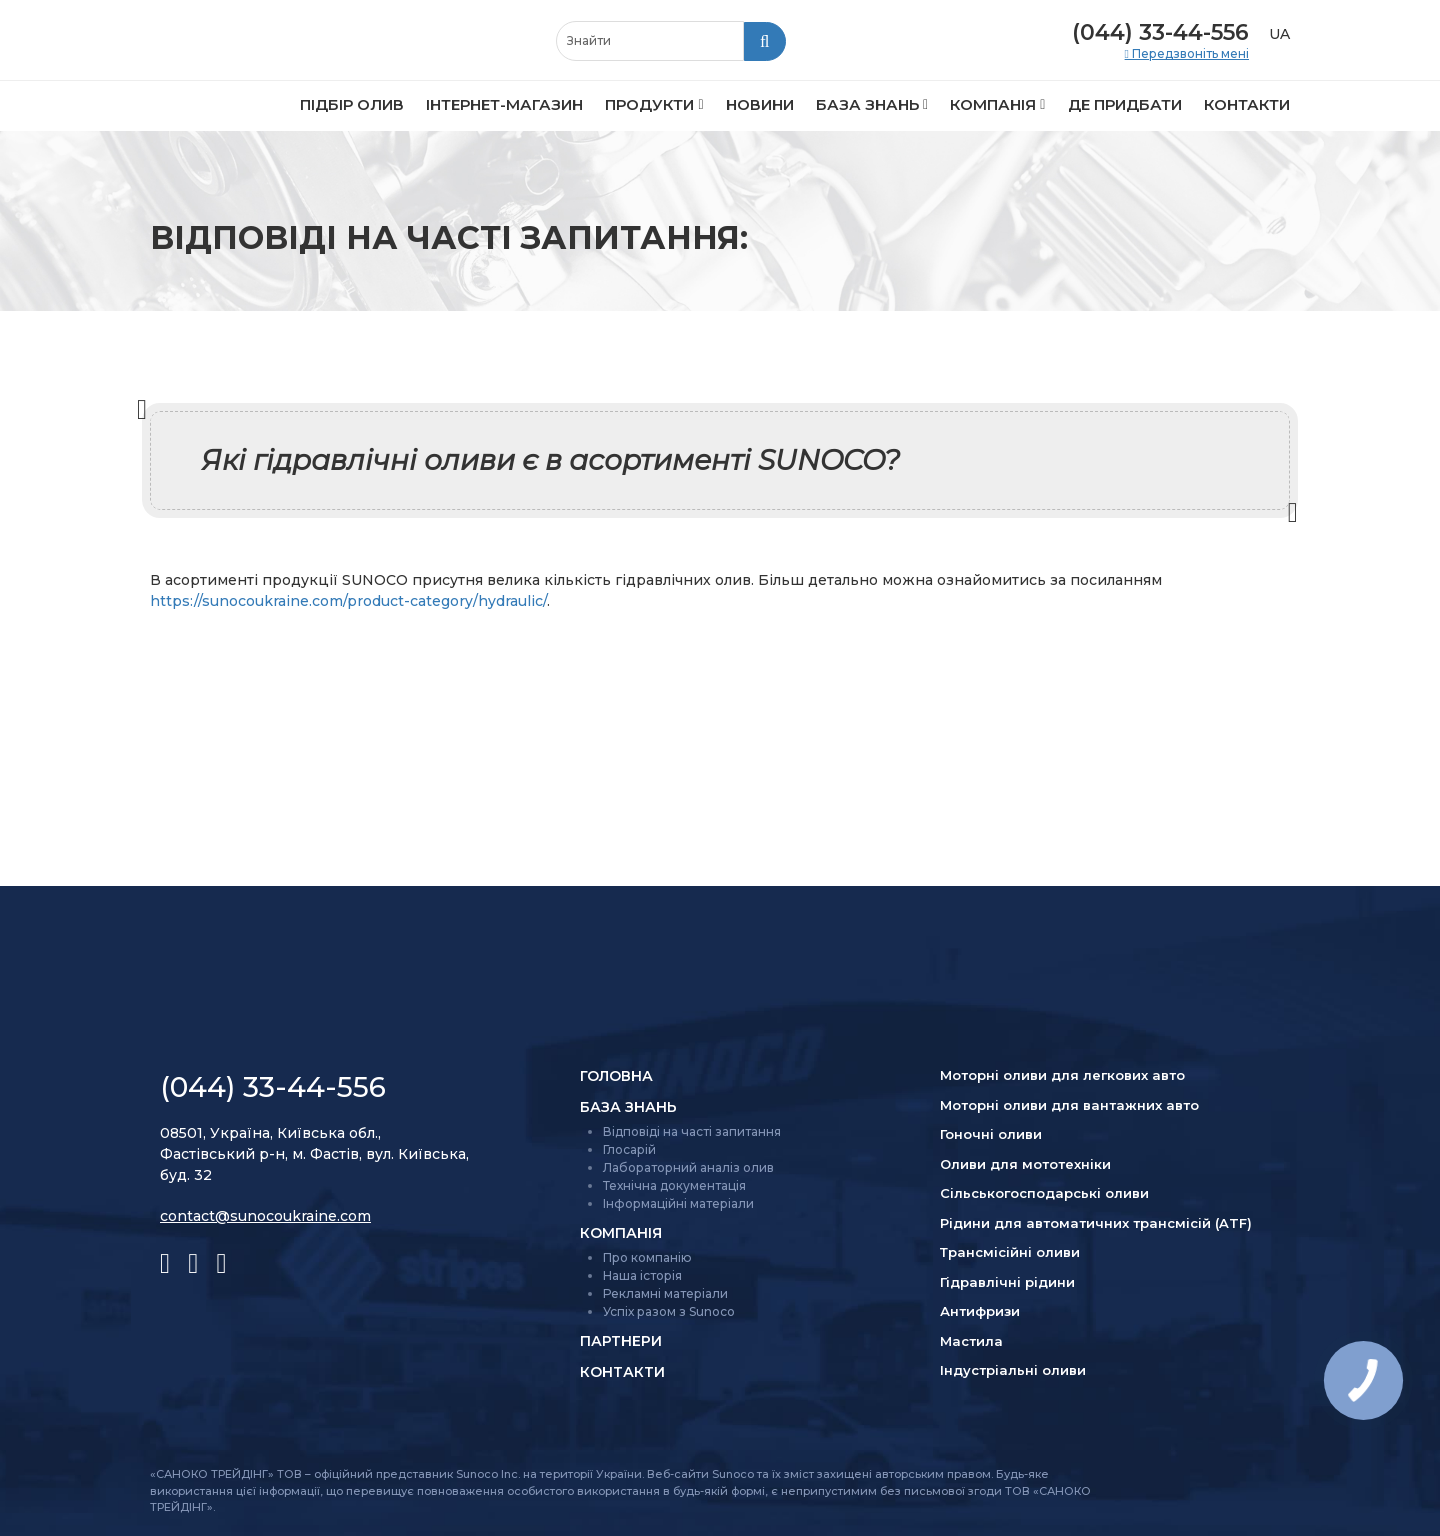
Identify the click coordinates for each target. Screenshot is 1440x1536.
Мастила (971, 1341)
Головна (616, 1076)
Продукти (649, 104)
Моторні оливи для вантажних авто (1069, 1105)
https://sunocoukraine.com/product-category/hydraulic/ (348, 601)
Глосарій (629, 1149)
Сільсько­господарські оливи (1044, 1193)
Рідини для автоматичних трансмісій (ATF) (1096, 1223)
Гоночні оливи (991, 1134)
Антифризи (980, 1311)
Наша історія (642, 1275)
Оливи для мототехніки (1025, 1164)
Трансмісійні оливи (1010, 1252)
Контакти (1247, 104)
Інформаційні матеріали (678, 1203)
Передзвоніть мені (1189, 54)
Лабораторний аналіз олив (688, 1167)
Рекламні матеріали (665, 1293)
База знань (867, 104)
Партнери (621, 1341)
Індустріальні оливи (1013, 1370)
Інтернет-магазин (504, 104)
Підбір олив (352, 104)
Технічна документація (674, 1185)
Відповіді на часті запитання (692, 1131)
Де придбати (1125, 104)
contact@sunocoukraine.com (265, 1216)
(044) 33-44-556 (1160, 32)
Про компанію (647, 1257)
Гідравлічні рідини (1007, 1282)
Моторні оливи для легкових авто (1062, 1075)
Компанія (993, 104)
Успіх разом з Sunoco (669, 1311)
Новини (760, 104)
